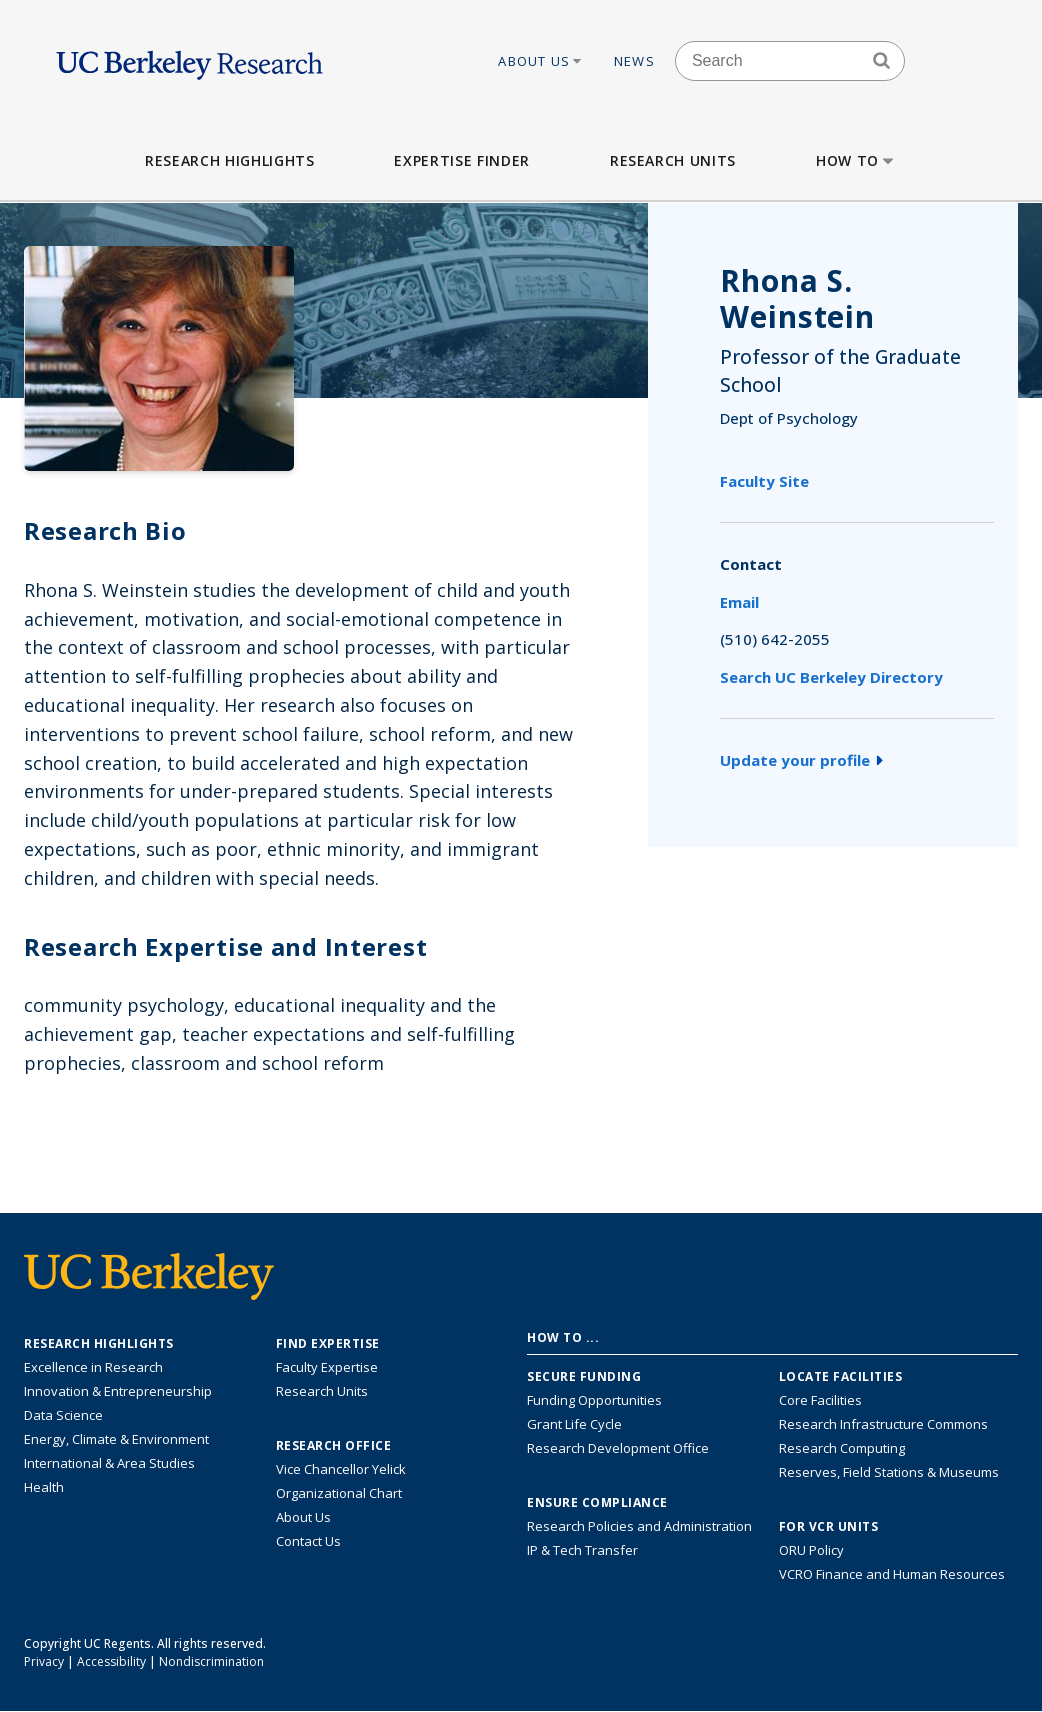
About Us (541, 61)
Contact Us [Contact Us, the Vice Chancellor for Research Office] (308, 1541)
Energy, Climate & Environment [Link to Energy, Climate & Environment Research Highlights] (116, 1439)
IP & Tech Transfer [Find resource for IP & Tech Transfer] (582, 1550)
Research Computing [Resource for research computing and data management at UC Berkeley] (842, 1448)
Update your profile (801, 760)
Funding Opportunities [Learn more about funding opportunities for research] (594, 1400)
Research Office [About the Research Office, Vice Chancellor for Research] (334, 1446)
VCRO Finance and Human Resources (892, 1574)
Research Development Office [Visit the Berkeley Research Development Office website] (618, 1448)
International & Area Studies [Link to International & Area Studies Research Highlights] (109, 1463)
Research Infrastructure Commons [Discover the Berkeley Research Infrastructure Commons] (883, 1424)
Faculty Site (764, 481)
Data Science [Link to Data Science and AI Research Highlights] (63, 1415)
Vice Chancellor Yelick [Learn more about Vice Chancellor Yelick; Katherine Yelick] (341, 1469)
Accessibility (111, 1661)
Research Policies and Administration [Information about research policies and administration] (639, 1526)
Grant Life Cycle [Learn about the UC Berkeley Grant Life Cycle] (574, 1424)
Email (739, 602)
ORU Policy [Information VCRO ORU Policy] (811, 1550)
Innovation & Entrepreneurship (118, 1391)
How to (856, 160)
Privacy (44, 1661)
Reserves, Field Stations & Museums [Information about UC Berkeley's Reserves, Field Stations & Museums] (889, 1472)
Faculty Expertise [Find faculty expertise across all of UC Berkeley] (327, 1367)
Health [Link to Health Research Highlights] (44, 1487)
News (634, 61)
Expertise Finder (461, 160)
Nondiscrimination (211, 1661)
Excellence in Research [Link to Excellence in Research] (93, 1367)
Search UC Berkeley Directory (831, 677)
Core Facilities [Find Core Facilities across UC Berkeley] (820, 1400)
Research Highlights (229, 160)
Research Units (673, 160)
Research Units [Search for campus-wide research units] (322, 1391)
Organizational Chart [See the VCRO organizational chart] (339, 1493)
